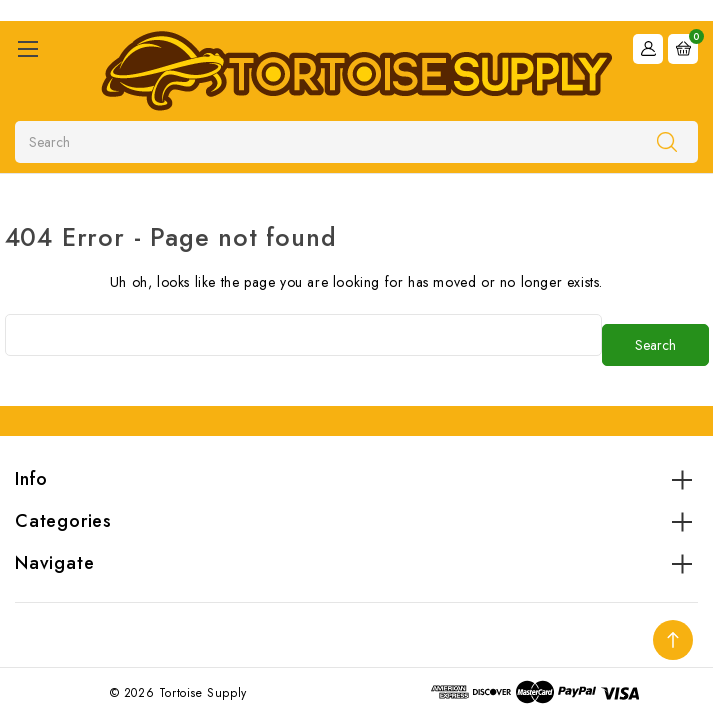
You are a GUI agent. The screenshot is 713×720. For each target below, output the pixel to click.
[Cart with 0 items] (683, 47)
